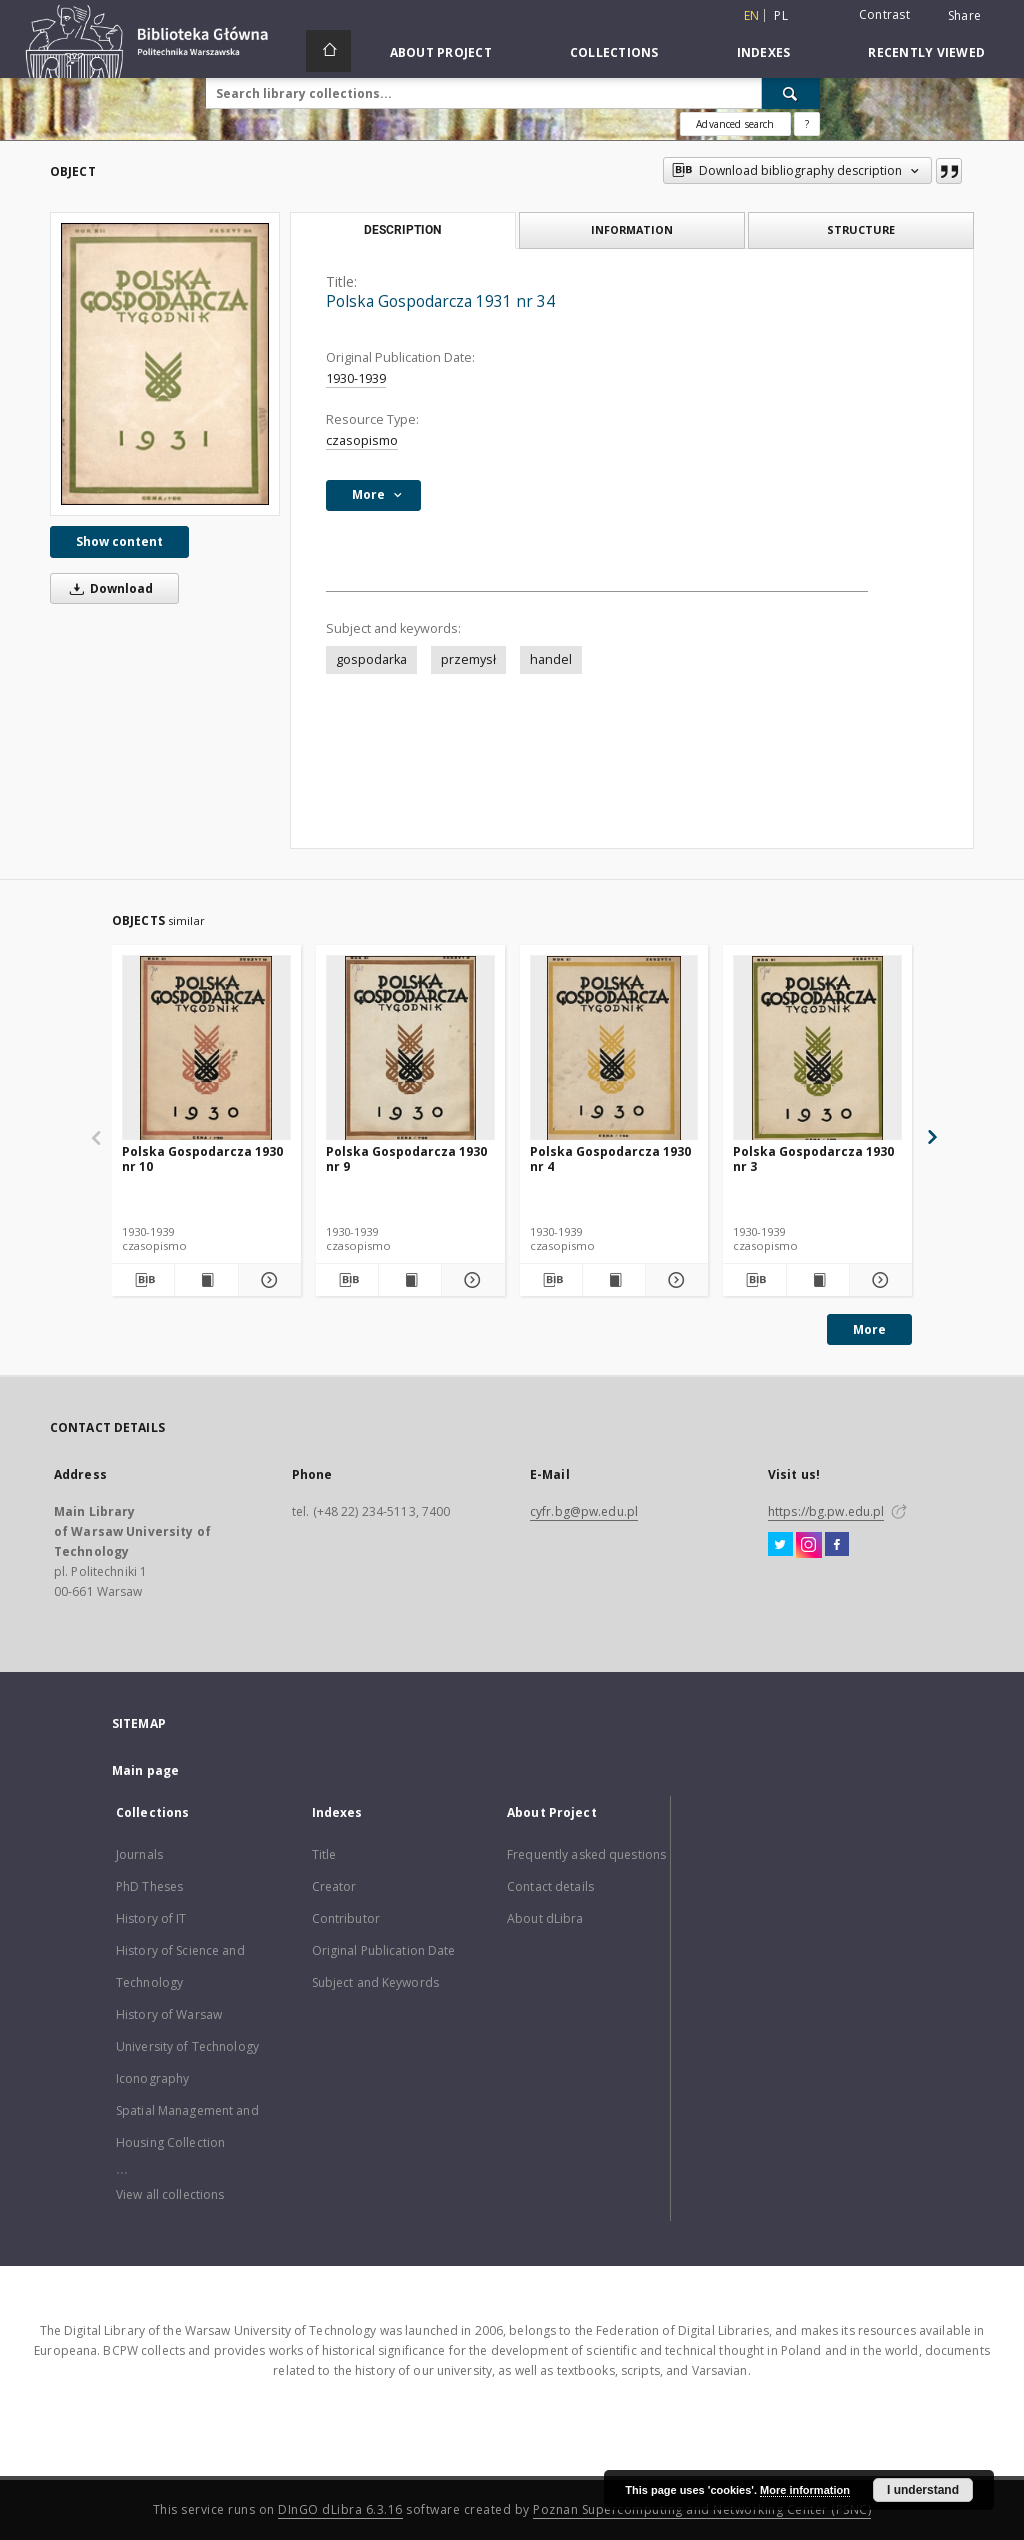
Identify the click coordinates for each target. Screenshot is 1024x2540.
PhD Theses (149, 1886)
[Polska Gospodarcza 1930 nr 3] (817, 1048)
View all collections (170, 2194)
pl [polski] (781, 15)
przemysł (468, 659)
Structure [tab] (861, 229)
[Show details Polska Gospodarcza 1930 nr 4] (674, 1280)
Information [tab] (632, 229)
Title (324, 1854)
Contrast (884, 14)
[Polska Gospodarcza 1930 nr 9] (410, 1048)
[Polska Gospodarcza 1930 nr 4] (614, 1048)
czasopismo (362, 440)
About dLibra (545, 1918)
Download (108, 588)
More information (805, 2490)
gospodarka (371, 659)
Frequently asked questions (586, 1854)
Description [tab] (402, 230)
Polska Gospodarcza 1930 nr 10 (202, 1158)
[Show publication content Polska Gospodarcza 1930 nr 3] (818, 1280)
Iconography (152, 2078)
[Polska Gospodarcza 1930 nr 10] (206, 1048)
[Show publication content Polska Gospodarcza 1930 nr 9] (410, 1280)
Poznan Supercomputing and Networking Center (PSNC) (702, 2509)
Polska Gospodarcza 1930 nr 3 (813, 1158)
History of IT (151, 1918)
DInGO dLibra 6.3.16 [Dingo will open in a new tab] (340, 2509)
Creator (334, 1886)
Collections (614, 52)
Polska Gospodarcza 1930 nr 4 (610, 1158)
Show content (119, 541)
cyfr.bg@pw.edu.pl (584, 1511)
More (869, 1329)
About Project (441, 52)
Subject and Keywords (375, 1982)
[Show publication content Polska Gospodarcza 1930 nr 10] (206, 1280)
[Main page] (328, 51)
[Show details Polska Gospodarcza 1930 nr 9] (470, 1280)
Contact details (550, 1886)
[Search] (791, 93)
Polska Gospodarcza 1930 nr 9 (406, 1158)
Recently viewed (926, 52)
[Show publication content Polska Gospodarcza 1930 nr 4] (614, 1280)
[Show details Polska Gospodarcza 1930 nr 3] (878, 1280)
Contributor (346, 1918)
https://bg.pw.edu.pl (826, 1511)
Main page (145, 1770)
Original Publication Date (384, 1950)
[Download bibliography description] (143, 1280)
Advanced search (735, 124)
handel (551, 659)
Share (964, 16)
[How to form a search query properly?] (807, 124)
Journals (139, 1854)
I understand (923, 2490)
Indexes (764, 52)
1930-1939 (356, 378)
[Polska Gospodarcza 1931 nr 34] (165, 364)
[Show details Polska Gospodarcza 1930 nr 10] (267, 1280)
